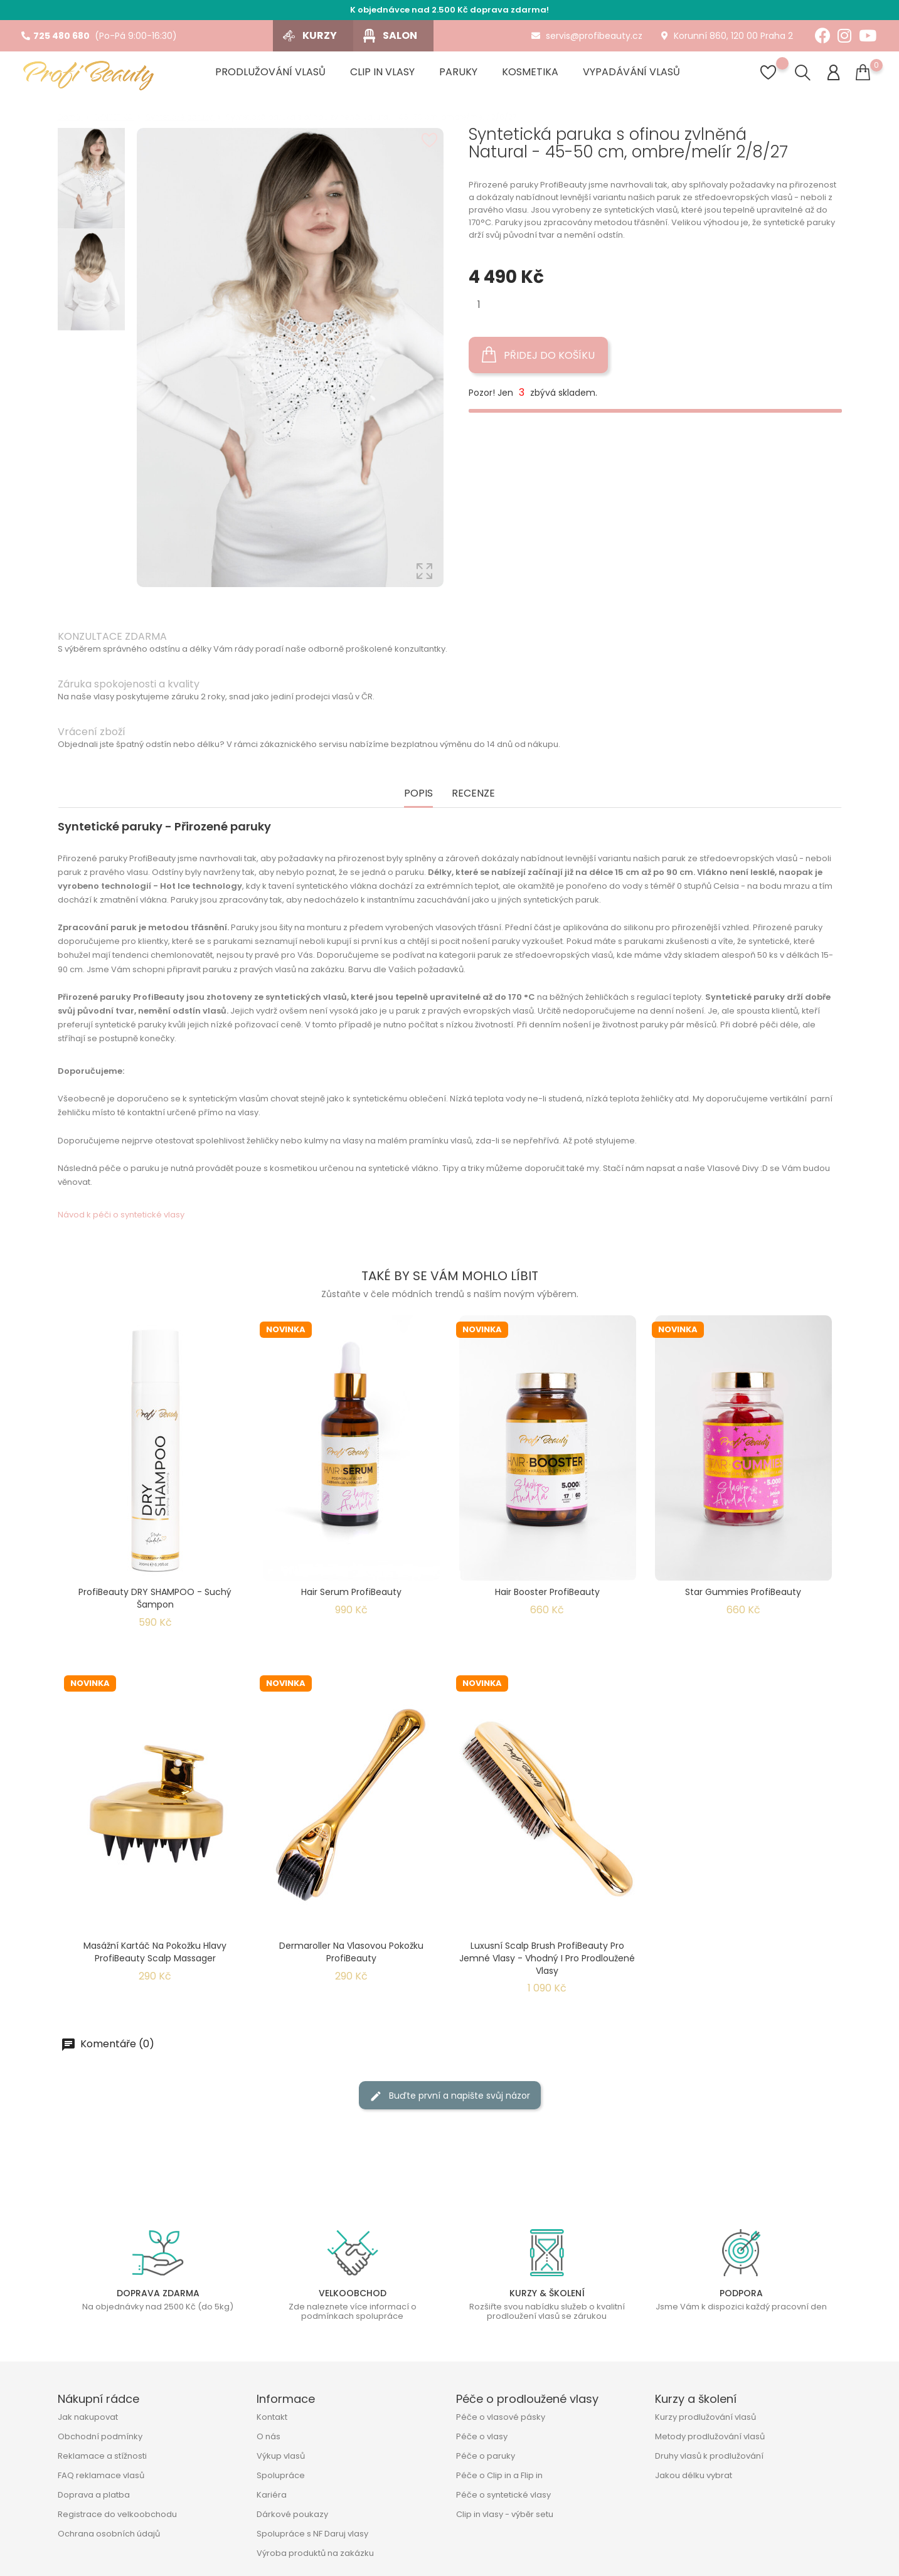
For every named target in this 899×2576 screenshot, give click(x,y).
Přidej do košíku (538, 355)
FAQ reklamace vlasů (101, 2475)
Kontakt (272, 2417)
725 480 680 (55, 35)
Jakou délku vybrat (693, 2475)
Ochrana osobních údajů (109, 2534)
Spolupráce (281, 2475)
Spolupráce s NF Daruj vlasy (312, 2534)
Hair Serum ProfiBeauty (351, 1592)
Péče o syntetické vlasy (503, 2495)
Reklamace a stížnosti (102, 2456)
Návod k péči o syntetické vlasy (121, 1215)
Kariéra (272, 2495)
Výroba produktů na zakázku (315, 2553)
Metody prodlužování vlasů (710, 2436)
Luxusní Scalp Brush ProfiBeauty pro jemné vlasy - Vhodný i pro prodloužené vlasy (547, 1958)
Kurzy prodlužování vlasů (705, 2417)
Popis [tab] (418, 793)
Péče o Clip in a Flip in (499, 2475)
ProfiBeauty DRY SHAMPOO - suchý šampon (154, 1598)
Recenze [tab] (473, 793)
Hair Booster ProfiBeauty (547, 1592)
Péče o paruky (485, 2456)
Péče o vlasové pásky (500, 2417)
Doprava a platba (94, 2495)
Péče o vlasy (482, 2436)
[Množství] (479, 304)
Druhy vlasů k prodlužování (709, 2456)
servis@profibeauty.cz (586, 35)
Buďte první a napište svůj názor (450, 2095)
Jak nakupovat (88, 2417)
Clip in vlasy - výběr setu (504, 2514)
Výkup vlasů (281, 2456)
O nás (268, 2436)
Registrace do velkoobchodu (117, 2514)
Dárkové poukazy (292, 2514)
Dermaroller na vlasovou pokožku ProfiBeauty (351, 1951)
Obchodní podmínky (100, 2436)
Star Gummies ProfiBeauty (743, 1592)
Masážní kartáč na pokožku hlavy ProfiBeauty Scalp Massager (154, 1951)
